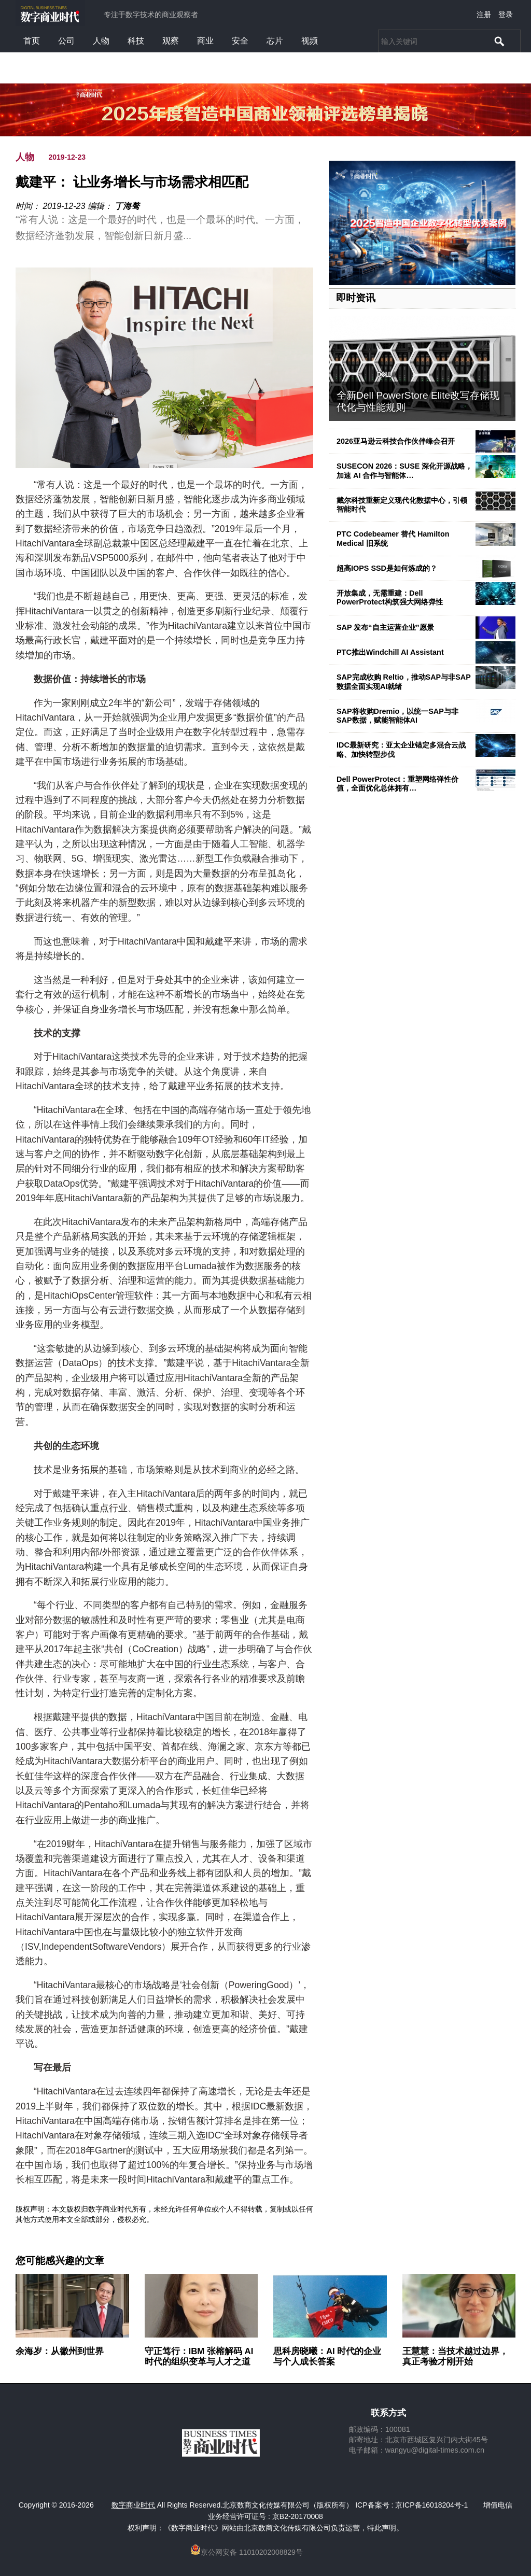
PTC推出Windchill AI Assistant (390, 652)
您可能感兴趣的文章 (60, 2261)
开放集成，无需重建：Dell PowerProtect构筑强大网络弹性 (390, 597)
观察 (170, 40)
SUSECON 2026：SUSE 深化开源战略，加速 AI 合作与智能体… (404, 470)
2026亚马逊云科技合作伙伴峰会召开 (396, 441)
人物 (101, 40)
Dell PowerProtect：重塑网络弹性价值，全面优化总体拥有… (397, 783)
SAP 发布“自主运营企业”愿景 (385, 627)
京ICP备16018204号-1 (431, 2505)
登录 (505, 14)
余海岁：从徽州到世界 (60, 2351)
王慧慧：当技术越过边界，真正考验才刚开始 (455, 2356)
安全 (240, 40)
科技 (136, 40)
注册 (484, 14)
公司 (66, 40)
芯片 (275, 40)
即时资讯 (355, 297)
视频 (309, 40)
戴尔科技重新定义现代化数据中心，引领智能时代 (402, 504)
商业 (205, 40)
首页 (31, 40)
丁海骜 (127, 206)
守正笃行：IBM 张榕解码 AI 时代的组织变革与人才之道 (199, 2356)
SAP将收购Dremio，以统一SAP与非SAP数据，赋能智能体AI (397, 715)
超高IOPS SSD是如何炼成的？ (387, 568)
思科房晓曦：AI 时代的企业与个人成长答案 (327, 2356)
